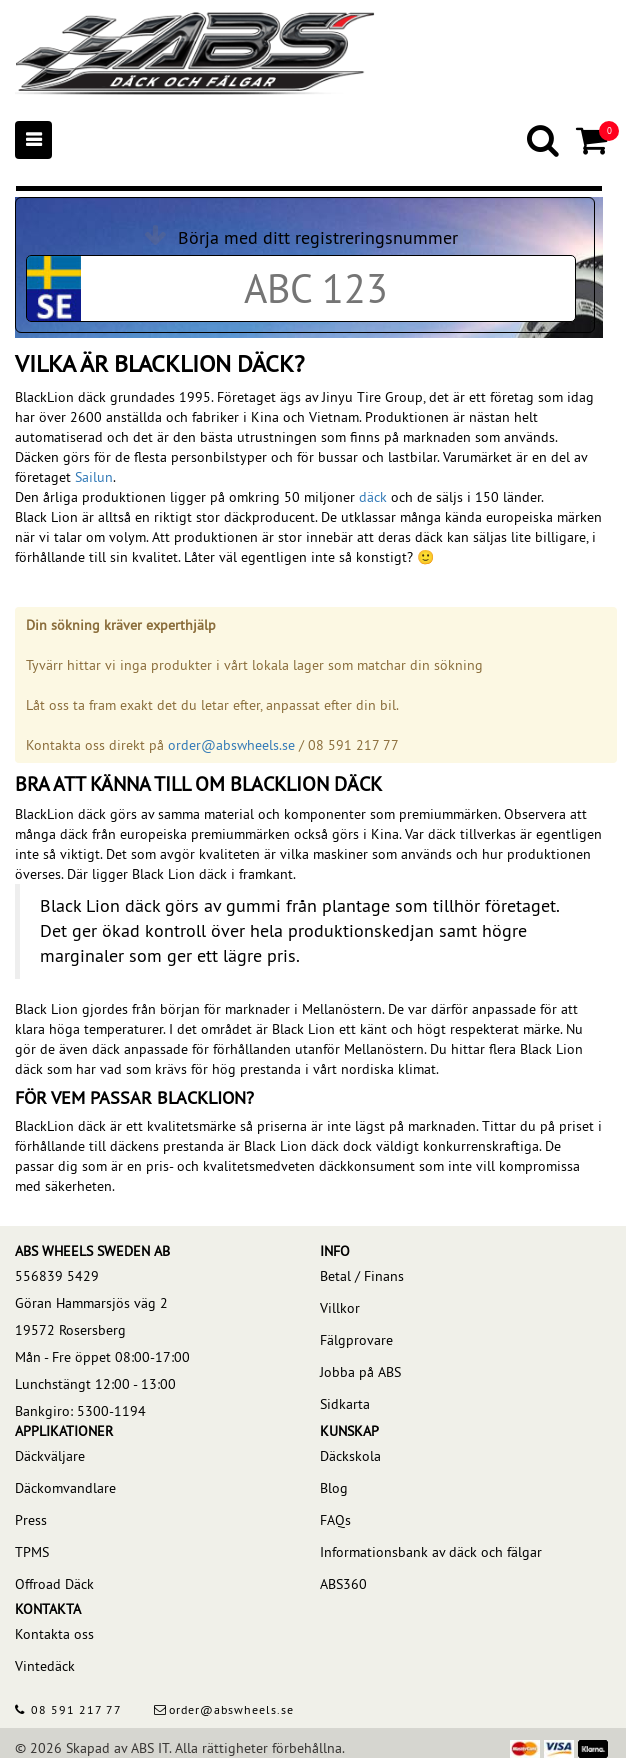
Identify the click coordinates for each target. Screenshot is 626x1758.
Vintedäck (45, 1666)
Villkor (340, 1308)
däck (373, 497)
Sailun (94, 477)
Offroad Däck (54, 1584)
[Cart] (593, 140)
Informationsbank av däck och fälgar (431, 1552)
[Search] (544, 140)
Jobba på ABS (360, 1372)
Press (31, 1520)
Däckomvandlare (65, 1488)
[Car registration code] (316, 288)
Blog (334, 1488)
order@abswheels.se (231, 745)
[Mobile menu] (33, 140)
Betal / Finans (362, 1276)
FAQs (335, 1520)
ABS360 (343, 1584)
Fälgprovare (356, 1340)
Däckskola (350, 1456)
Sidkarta (345, 1404)
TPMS (32, 1552)
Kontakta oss (54, 1634)
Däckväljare (50, 1456)
